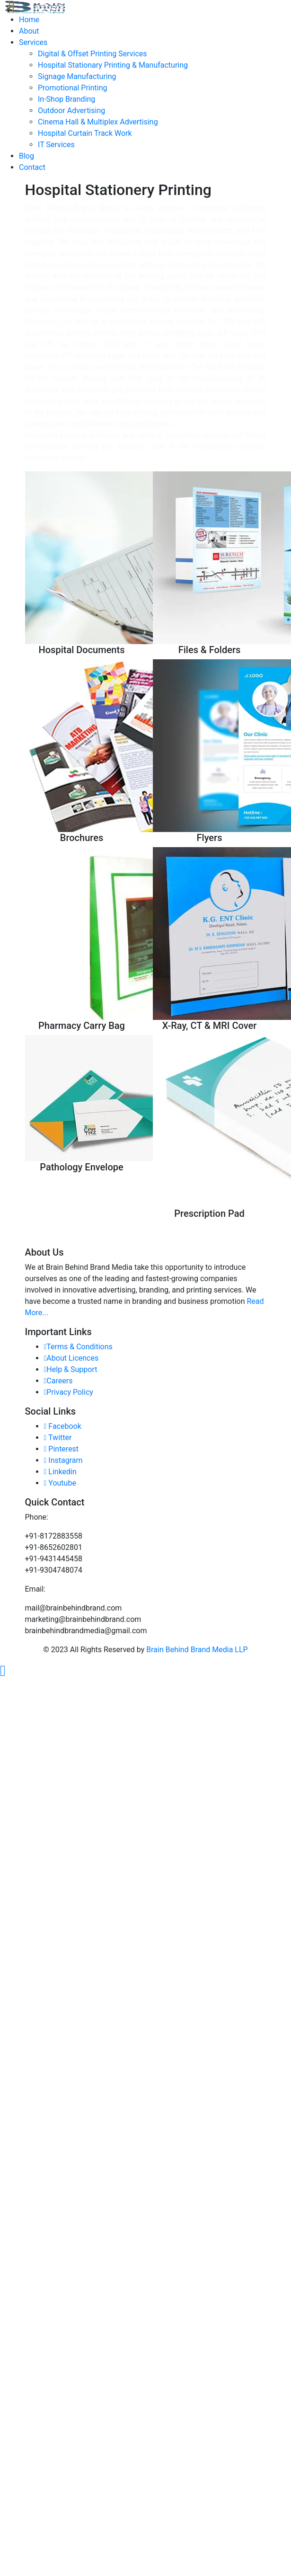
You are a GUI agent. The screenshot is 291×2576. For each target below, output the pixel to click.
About (29, 31)
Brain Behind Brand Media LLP (196, 1649)
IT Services (56, 144)
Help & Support (70, 1369)
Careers (58, 1380)
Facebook (62, 1426)
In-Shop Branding (66, 99)
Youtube (60, 1482)
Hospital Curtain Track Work (85, 133)
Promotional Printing (72, 87)
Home (29, 19)
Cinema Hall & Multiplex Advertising (98, 121)
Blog (26, 155)
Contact (32, 167)
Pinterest (61, 1448)
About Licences (71, 1358)
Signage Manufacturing (77, 76)
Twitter (58, 1437)
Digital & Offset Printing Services (92, 53)
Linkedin (60, 1471)
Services (33, 42)
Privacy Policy (68, 1392)
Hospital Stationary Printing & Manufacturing (113, 65)
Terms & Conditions (78, 1346)
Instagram (63, 1460)
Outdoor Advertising (71, 110)
